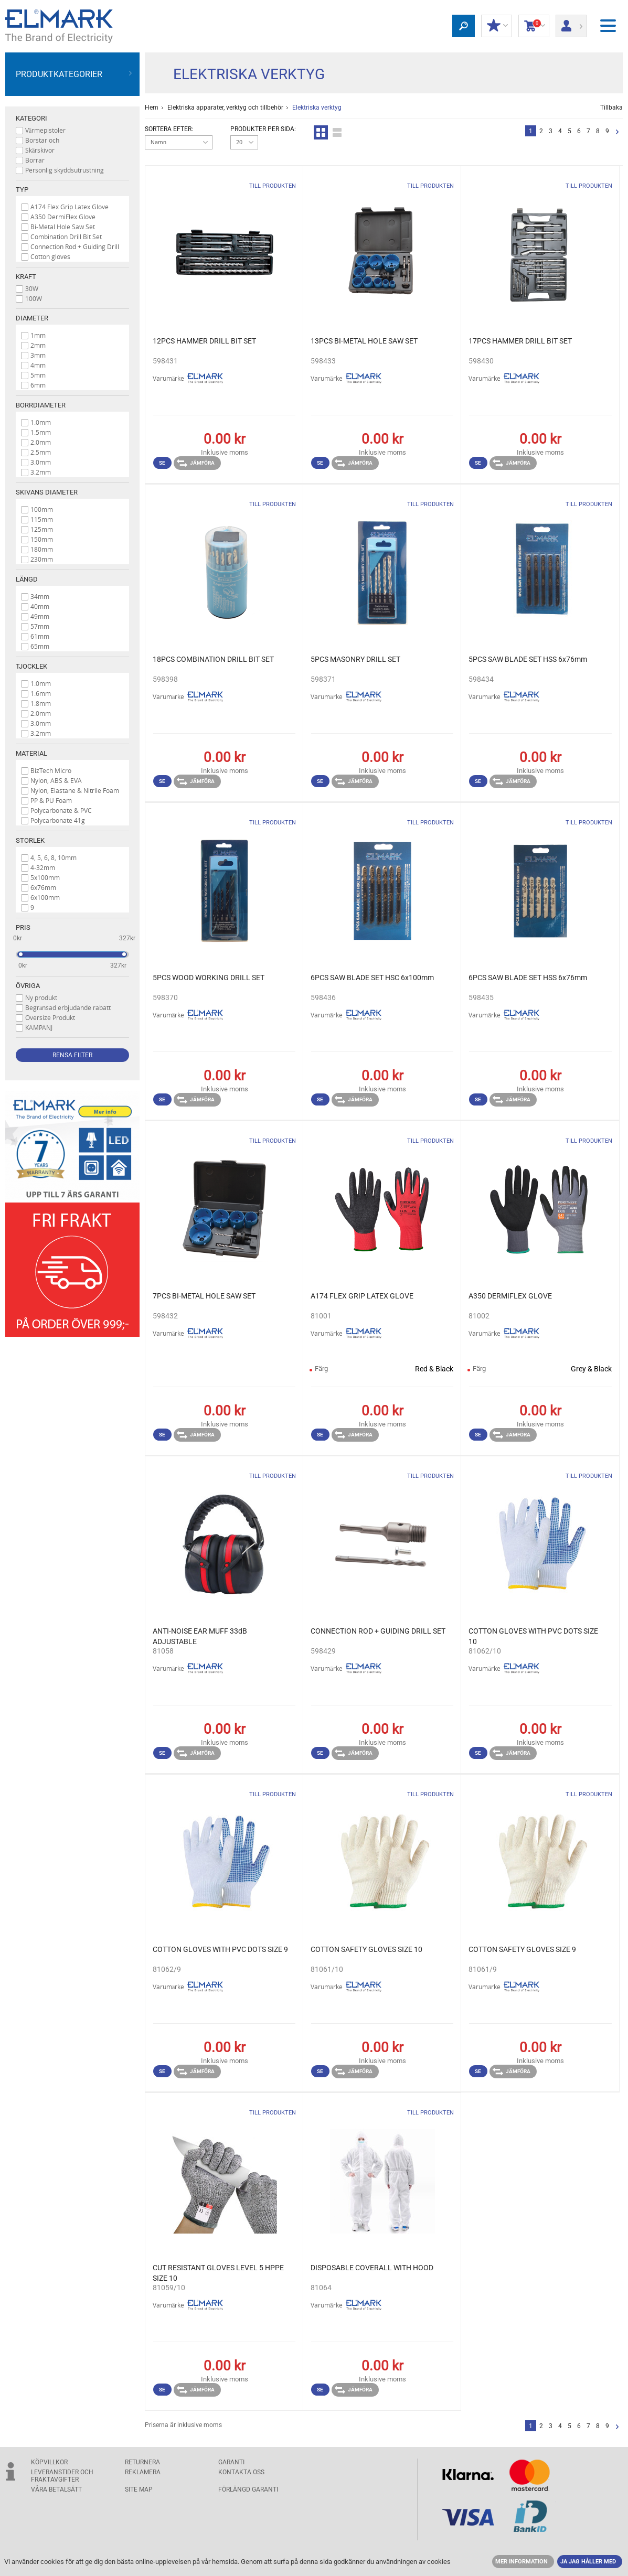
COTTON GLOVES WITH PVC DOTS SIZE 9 (220, 1949)
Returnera (142, 2462)
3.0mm (40, 462)
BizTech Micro (50, 770)
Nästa (617, 132)
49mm (39, 616)
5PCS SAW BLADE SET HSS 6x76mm (528, 659)
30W (31, 288)
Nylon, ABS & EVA (56, 780)
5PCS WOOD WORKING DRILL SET (208, 977)
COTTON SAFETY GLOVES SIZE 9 (522, 1949)
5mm (38, 375)
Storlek (30, 840)
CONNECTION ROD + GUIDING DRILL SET (378, 1631)
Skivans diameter (47, 492)
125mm (41, 529)
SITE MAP (139, 2489)
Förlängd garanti (248, 2489)
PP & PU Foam (51, 800)
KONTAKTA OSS (241, 2472)
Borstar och (42, 140)
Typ (22, 190)
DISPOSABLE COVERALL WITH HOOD (372, 2267)
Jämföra (196, 463)
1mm (38, 335)
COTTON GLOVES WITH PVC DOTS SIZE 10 (533, 1636)
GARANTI (231, 2462)
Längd (27, 579)
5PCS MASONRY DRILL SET (355, 659)
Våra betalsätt (56, 2489)
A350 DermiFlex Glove (62, 216)
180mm (41, 549)
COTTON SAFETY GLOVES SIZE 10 (366, 1949)
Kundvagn (534, 26)
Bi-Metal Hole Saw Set (62, 226)
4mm (38, 365)
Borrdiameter (41, 405)
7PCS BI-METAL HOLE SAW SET (204, 1296)
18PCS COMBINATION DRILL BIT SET (213, 659)
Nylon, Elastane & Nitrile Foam (74, 790)
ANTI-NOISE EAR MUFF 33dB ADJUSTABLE (200, 1636)
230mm (41, 559)
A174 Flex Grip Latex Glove (69, 206)
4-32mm (42, 867)
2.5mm (40, 452)
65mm (39, 646)
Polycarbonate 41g (57, 820)
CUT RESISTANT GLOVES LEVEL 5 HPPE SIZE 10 (218, 2272)
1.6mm (40, 693)
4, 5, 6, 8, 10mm (53, 857)
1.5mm (40, 432)
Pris (23, 927)
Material (31, 753)
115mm (41, 519)
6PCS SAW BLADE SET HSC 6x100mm (372, 977)
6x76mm (43, 887)
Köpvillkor (49, 2462)
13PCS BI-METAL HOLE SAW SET (364, 341)
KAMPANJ (38, 1027)
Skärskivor (40, 150)
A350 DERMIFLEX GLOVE (510, 1296)
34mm (39, 596)
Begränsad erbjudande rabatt (68, 1007)
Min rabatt (496, 26)
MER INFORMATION (521, 2561)
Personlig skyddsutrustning (64, 170)
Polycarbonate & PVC (61, 810)
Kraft (26, 277)
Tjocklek (31, 666)
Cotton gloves (50, 256)
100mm (41, 509)
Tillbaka (611, 107)
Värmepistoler (45, 130)
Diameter (32, 318)
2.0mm (40, 442)
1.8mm (40, 703)
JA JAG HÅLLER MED (588, 2561)
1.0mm (40, 422)
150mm (41, 539)
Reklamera (143, 2472)
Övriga (28, 986)
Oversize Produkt (50, 1017)
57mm (39, 626)
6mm (38, 385)
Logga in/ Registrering (571, 22)
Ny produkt (41, 997)
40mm (39, 606)
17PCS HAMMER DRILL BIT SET (520, 341)
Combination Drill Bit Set (66, 236)
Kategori (31, 118)
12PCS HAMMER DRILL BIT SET (204, 341)
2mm (38, 345)
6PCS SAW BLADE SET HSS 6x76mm (528, 977)
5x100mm (45, 877)
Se (162, 463)
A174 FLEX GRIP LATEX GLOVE (362, 1296)
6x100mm (45, 897)
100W (33, 298)
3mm (38, 355)
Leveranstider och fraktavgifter (62, 2475)
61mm (39, 636)
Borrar (35, 160)
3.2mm (40, 472)
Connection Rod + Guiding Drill (74, 246)
